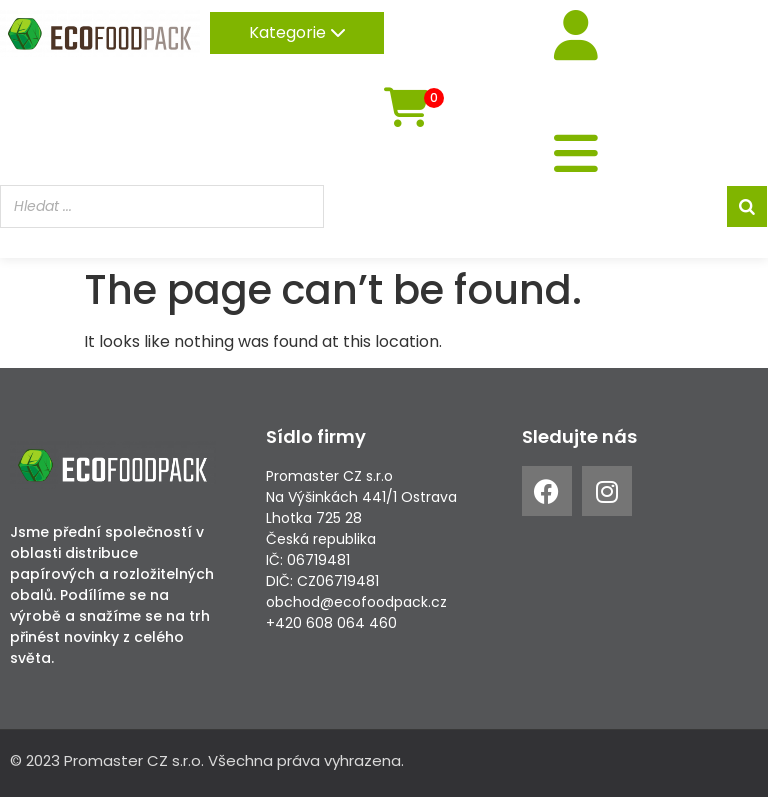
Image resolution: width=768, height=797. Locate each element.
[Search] (747, 206)
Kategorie (297, 32)
